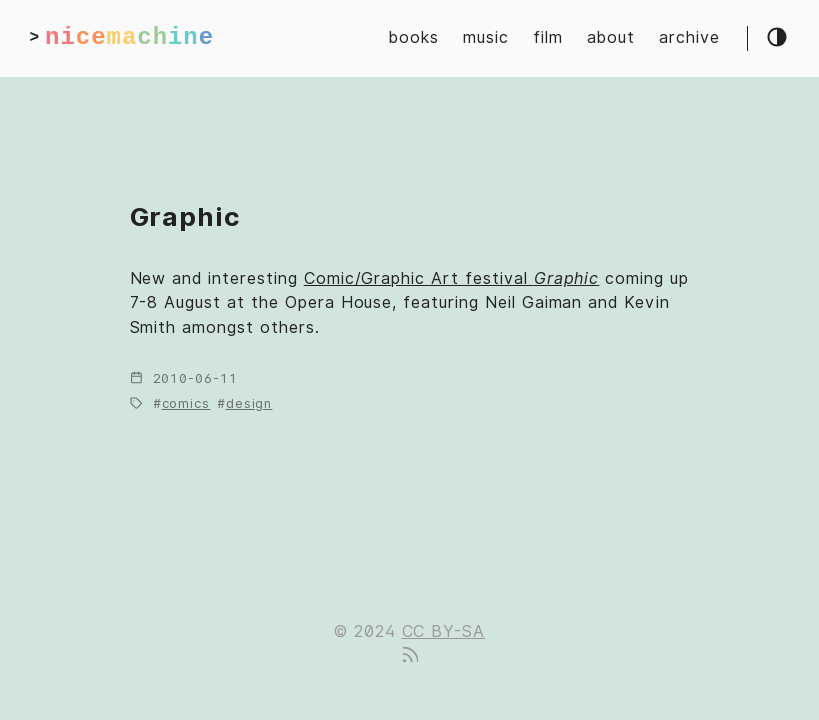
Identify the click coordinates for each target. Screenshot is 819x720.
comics (186, 403)
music (486, 37)
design (249, 403)
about (611, 37)
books (414, 37)
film (548, 37)
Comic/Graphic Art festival (452, 278)
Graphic (186, 216)
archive (689, 37)
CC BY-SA (444, 631)
